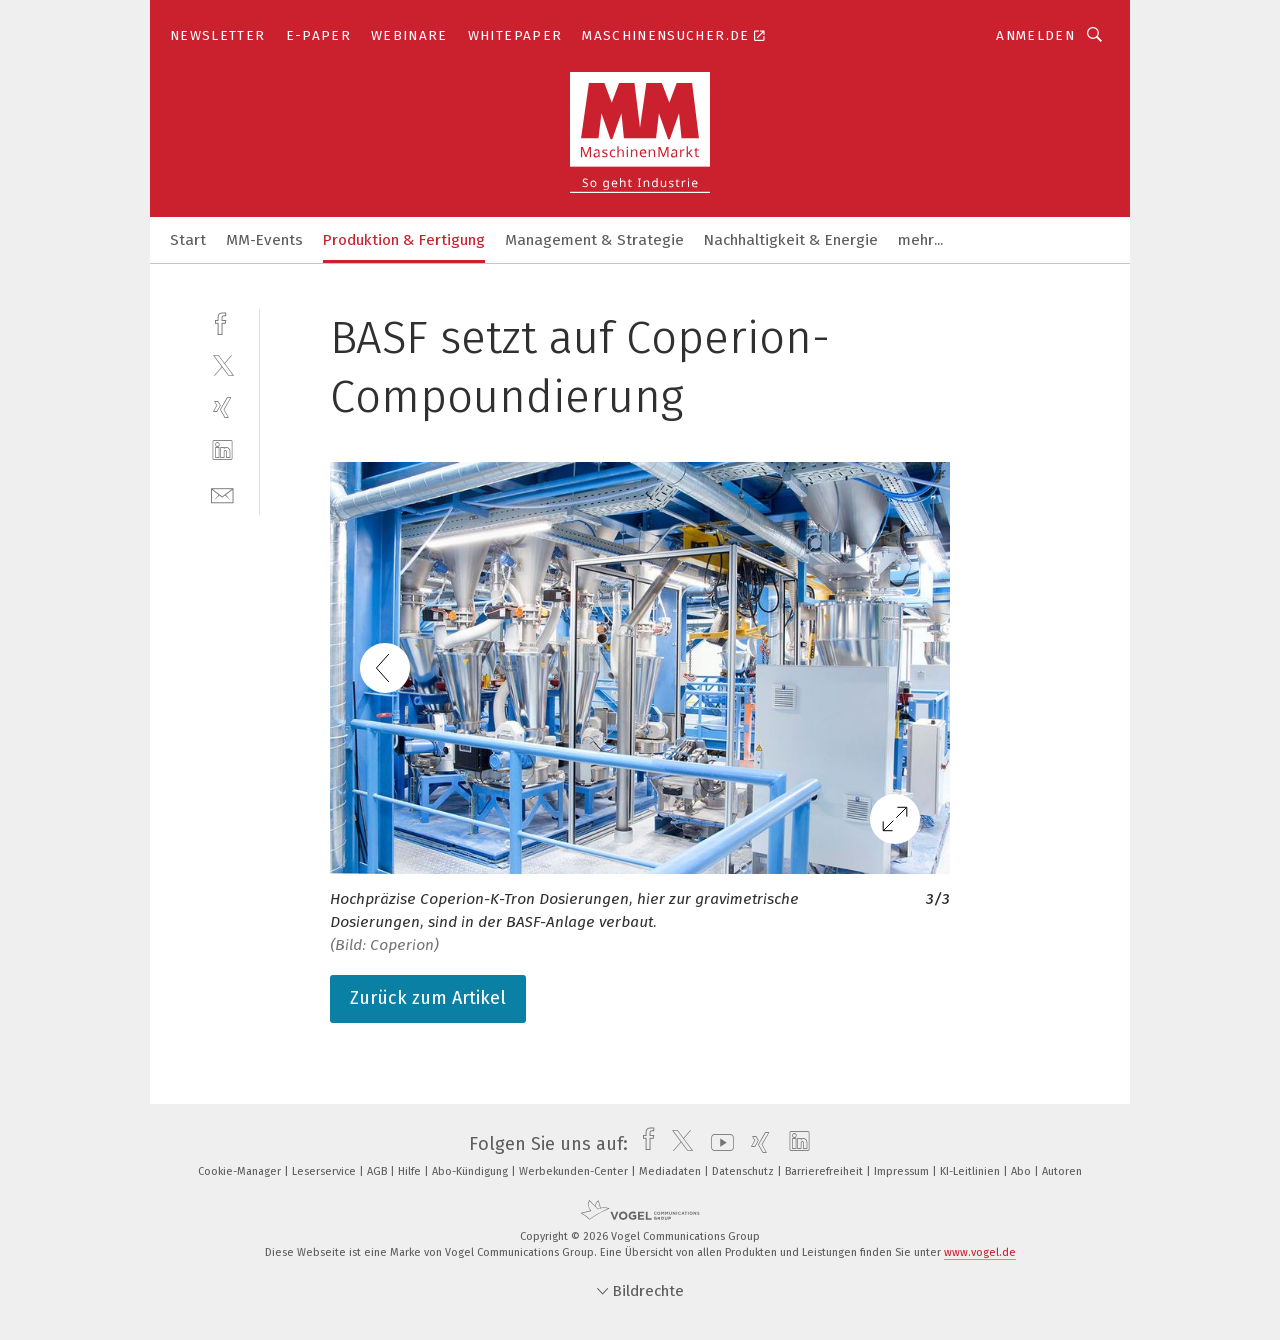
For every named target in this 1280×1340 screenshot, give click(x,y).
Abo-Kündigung (471, 1171)
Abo (1022, 1171)
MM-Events (264, 240)
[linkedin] (222, 450)
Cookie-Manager (241, 1171)
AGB (378, 1171)
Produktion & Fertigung (404, 240)
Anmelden (1035, 35)
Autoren (1062, 1171)
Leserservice (325, 1171)
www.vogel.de (980, 1252)
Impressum (903, 1171)
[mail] (222, 493)
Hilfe (411, 1171)
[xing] (222, 407)
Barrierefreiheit (825, 1171)
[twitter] (222, 364)
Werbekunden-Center (575, 1171)
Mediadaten (671, 1171)
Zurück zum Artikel (428, 998)
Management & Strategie (594, 240)
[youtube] (717, 1144)
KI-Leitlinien (971, 1171)
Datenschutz (744, 1171)
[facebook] (222, 321)
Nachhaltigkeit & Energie (791, 240)
